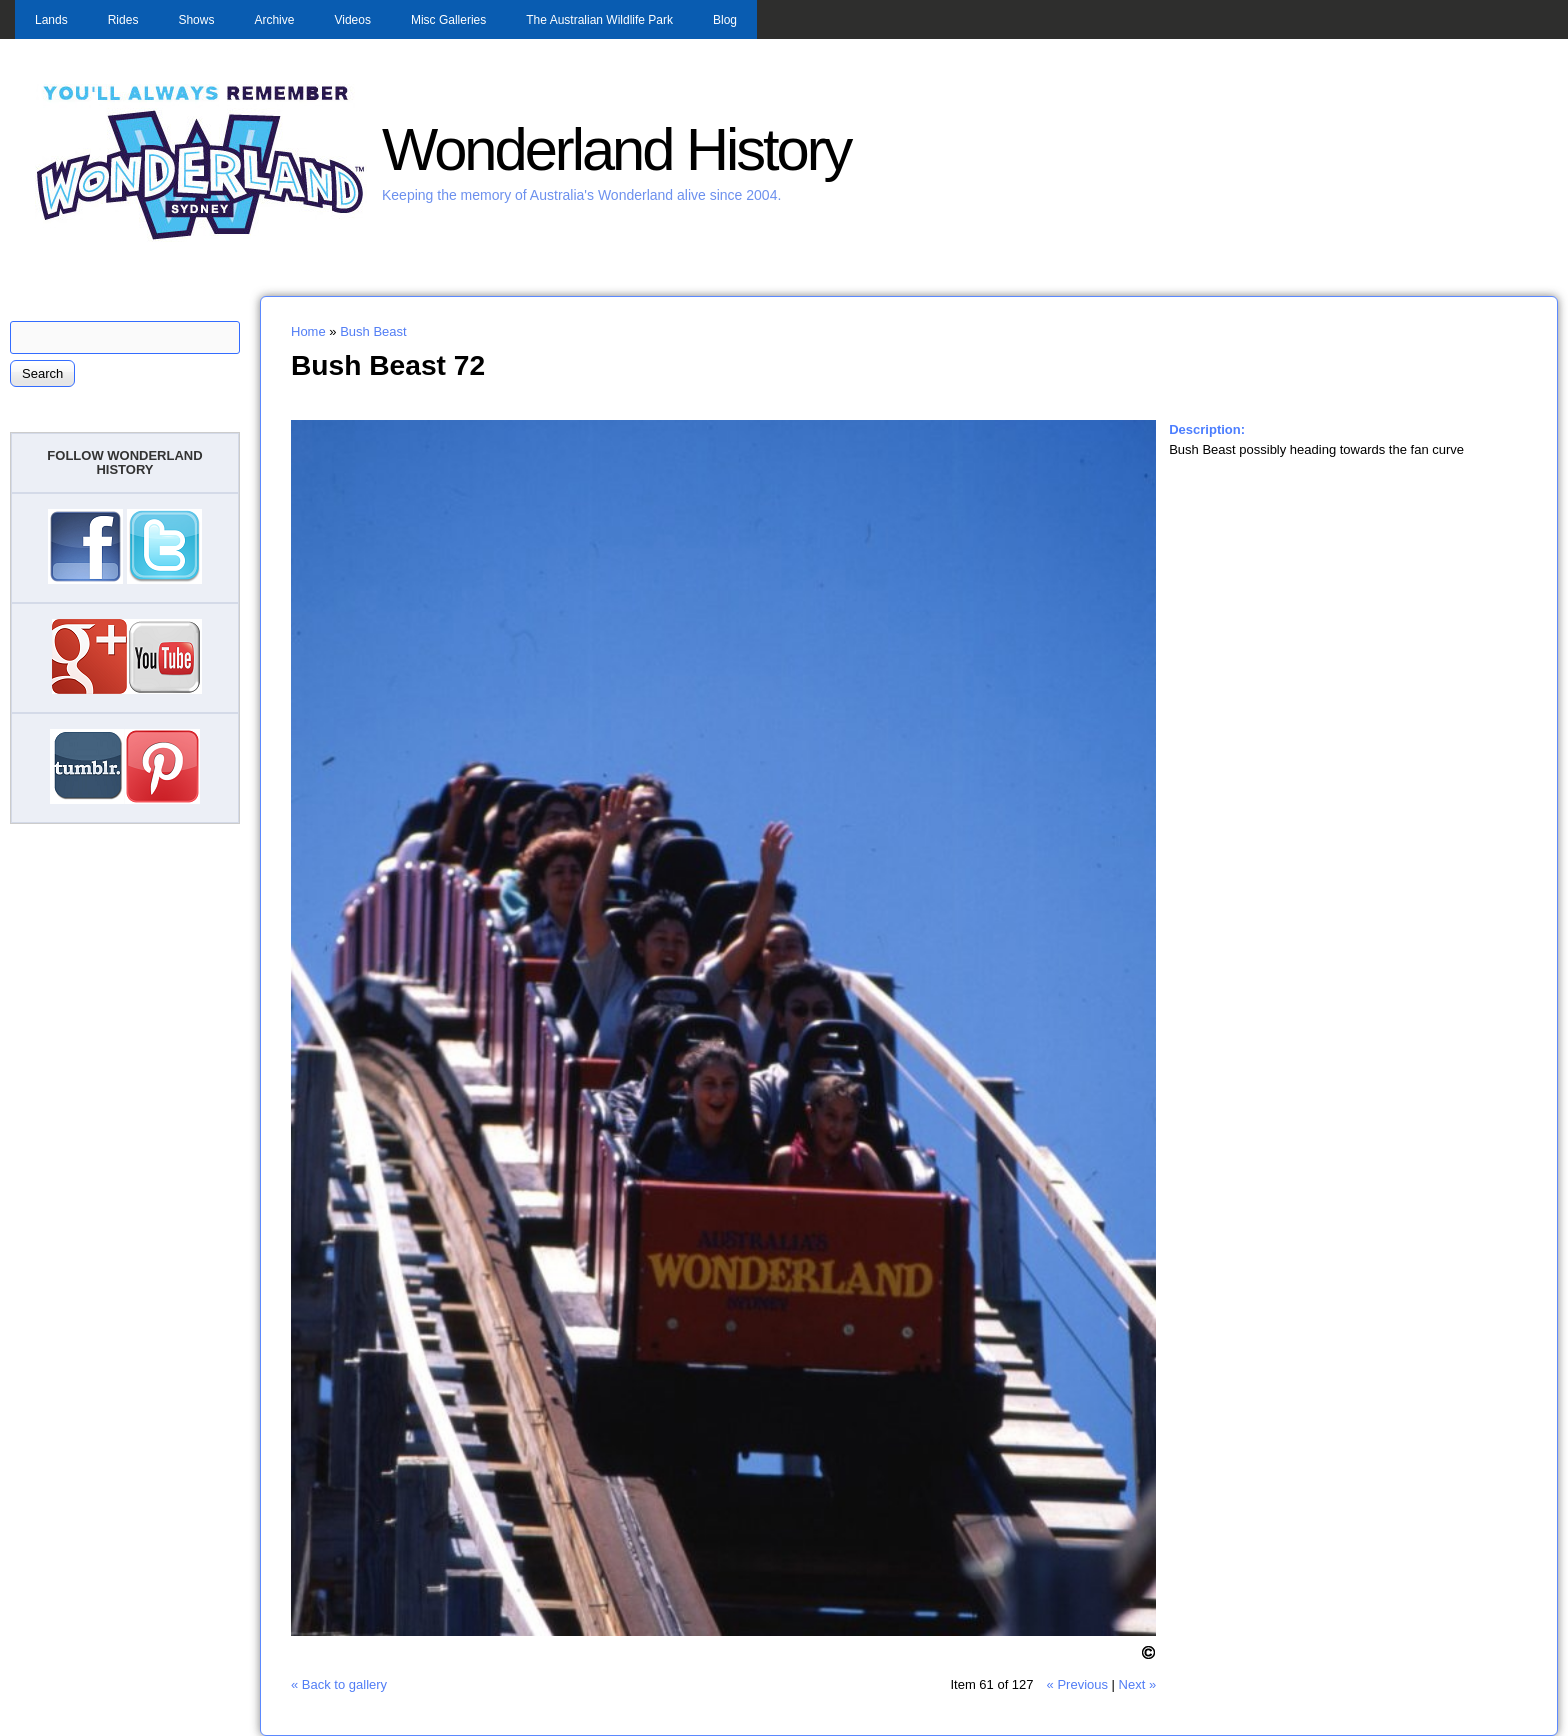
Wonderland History (616, 149)
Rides (123, 20)
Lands (51, 20)
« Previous (1077, 1684)
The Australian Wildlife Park (599, 20)
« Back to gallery (339, 1684)
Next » (1138, 1684)
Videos (352, 20)
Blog (725, 20)
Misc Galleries (448, 20)
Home (308, 331)
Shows (196, 20)
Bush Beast (373, 331)
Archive (274, 20)
